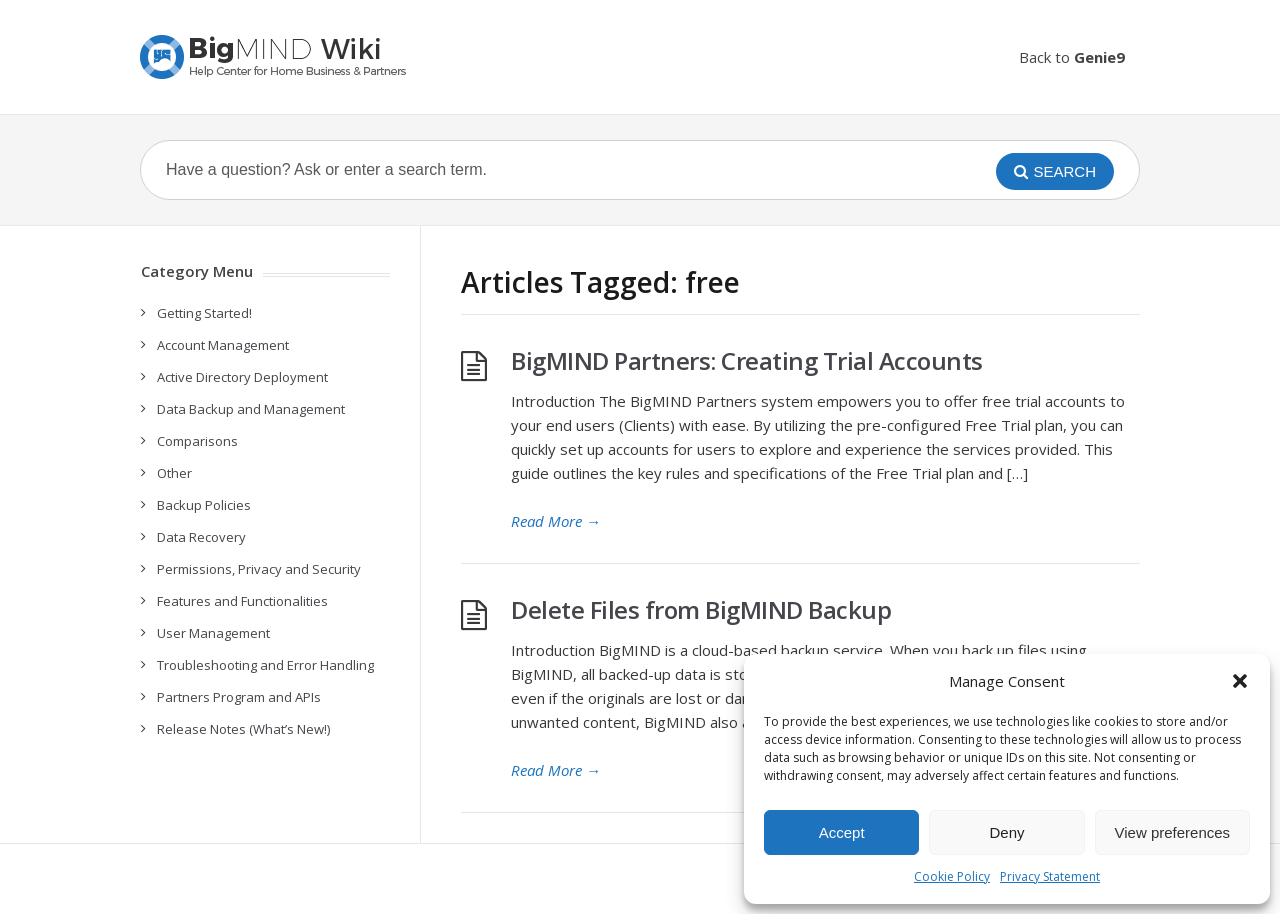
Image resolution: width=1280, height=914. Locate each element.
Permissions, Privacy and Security (259, 569)
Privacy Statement (1050, 876)
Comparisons (197, 441)
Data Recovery (201, 537)
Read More (556, 521)
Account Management (223, 345)
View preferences (1173, 832)
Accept (842, 832)
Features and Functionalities (242, 601)
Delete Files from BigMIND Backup (701, 609)
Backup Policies (204, 505)
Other (174, 473)
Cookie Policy (952, 876)
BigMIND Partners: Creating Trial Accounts (747, 360)
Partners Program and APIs (239, 697)
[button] (1240, 681)
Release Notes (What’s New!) (243, 729)
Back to (1072, 57)
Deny (1006, 832)
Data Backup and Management (251, 409)
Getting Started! (204, 313)
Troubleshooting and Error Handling (265, 665)
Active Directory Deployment (242, 377)
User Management (213, 633)
